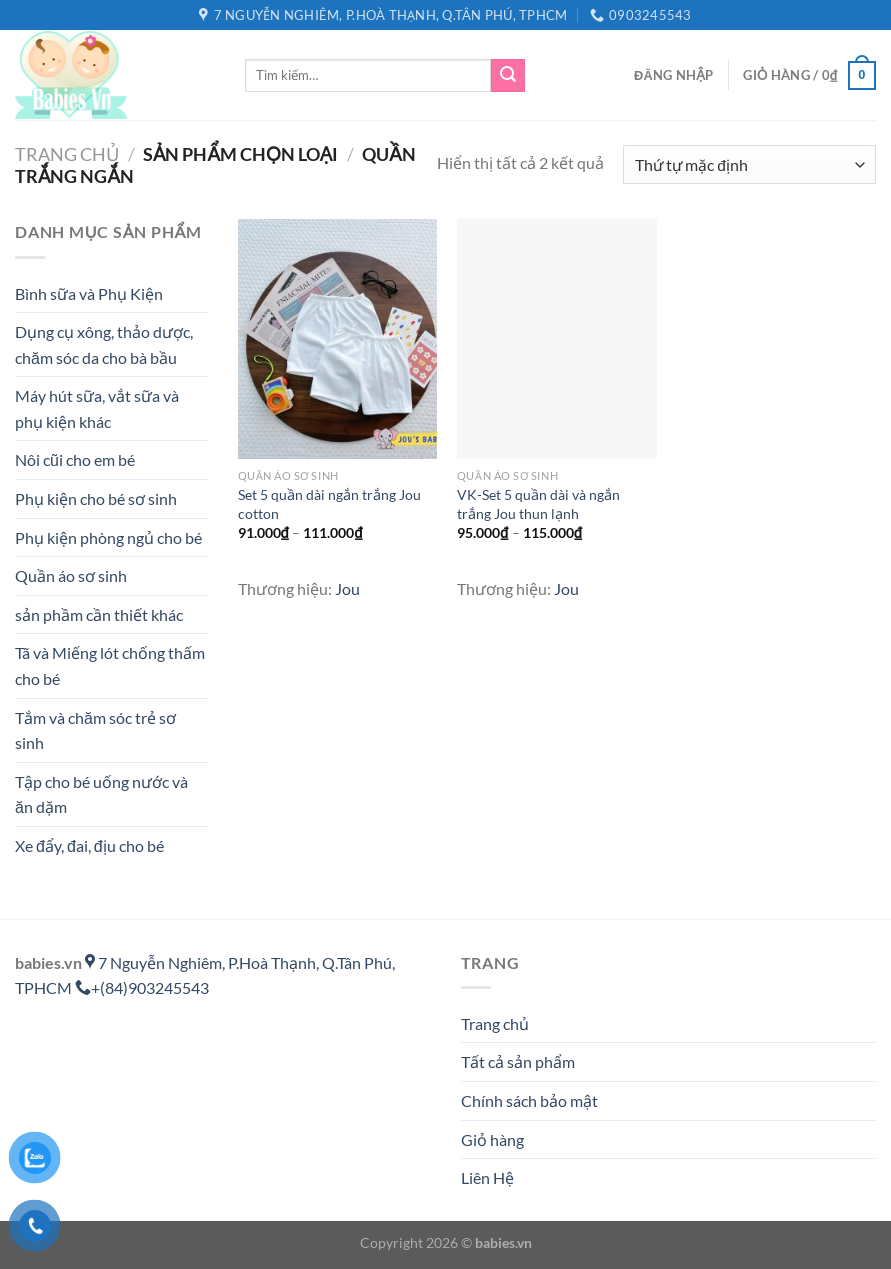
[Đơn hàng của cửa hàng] (749, 164)
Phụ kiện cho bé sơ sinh (96, 498)
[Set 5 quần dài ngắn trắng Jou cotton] (338, 338)
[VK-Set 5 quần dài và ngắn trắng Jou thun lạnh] (557, 338)
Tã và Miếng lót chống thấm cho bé (110, 665)
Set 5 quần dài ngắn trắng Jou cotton (329, 504)
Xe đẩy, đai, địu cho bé (89, 845)
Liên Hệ (487, 1177)
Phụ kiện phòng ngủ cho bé (108, 537)
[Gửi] (508, 76)
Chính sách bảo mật (529, 1100)
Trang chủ (67, 154)
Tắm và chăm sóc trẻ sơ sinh (95, 730)
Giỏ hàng (492, 1139)
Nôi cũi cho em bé (75, 459)
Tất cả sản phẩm (518, 1061)
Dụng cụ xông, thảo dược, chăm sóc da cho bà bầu (104, 344)
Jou (347, 588)
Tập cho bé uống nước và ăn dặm (101, 794)
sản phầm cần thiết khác (99, 614)
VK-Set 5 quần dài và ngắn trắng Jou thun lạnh (538, 504)
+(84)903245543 (142, 987)
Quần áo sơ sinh (71, 575)
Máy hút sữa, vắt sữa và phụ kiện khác (97, 408)
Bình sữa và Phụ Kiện (89, 293)
